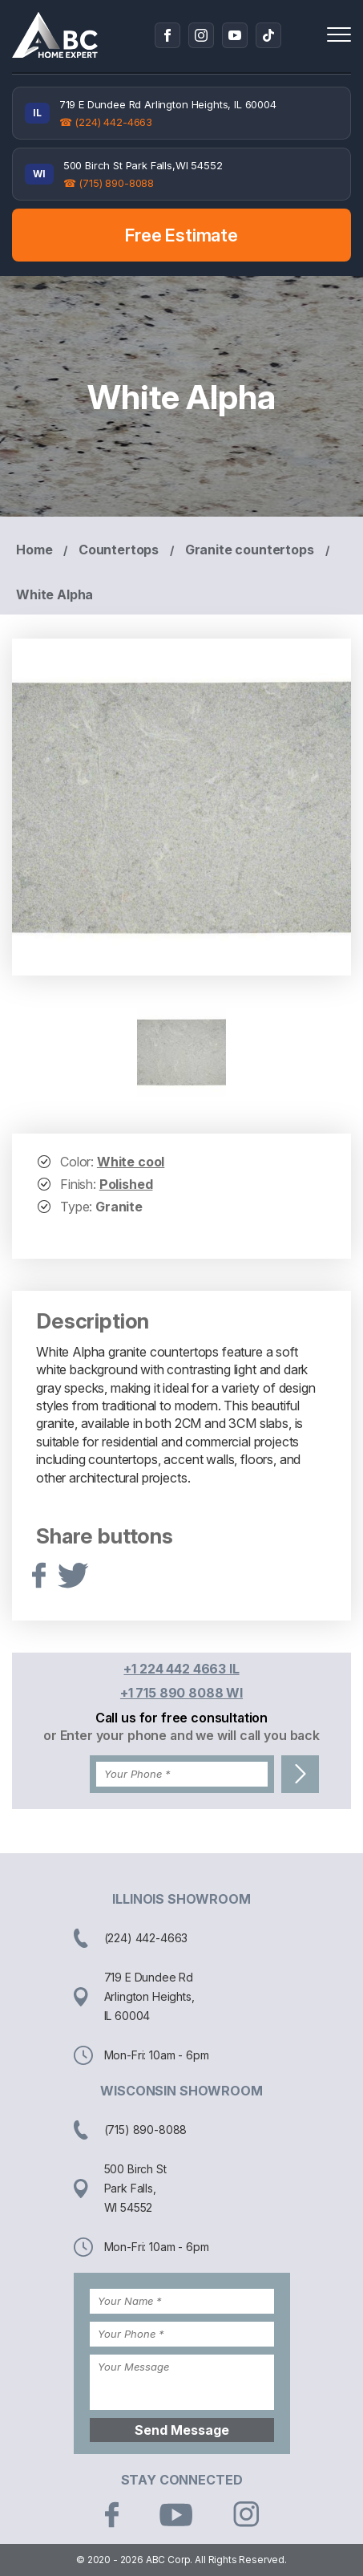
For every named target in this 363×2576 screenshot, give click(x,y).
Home (34, 550)
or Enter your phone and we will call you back (181, 1735)
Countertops (119, 550)
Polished (126, 1184)
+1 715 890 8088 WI (181, 1693)
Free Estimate (181, 235)
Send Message (182, 2430)
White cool (130, 1162)
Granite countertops (249, 550)
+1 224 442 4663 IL (181, 1669)
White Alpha (54, 594)
